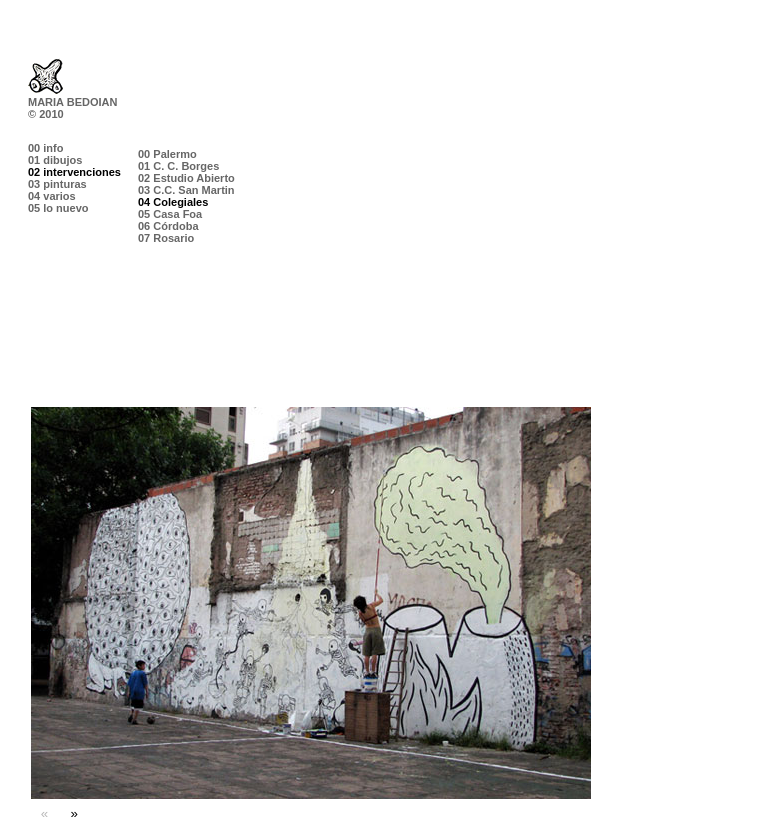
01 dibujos (55, 160)
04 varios (52, 196)
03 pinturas (57, 184)
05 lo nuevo (58, 208)
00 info (45, 148)
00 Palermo (167, 154)
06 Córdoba (168, 226)
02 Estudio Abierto (186, 178)
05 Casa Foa (170, 214)
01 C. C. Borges (178, 166)
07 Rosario (166, 238)
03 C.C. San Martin (186, 190)
